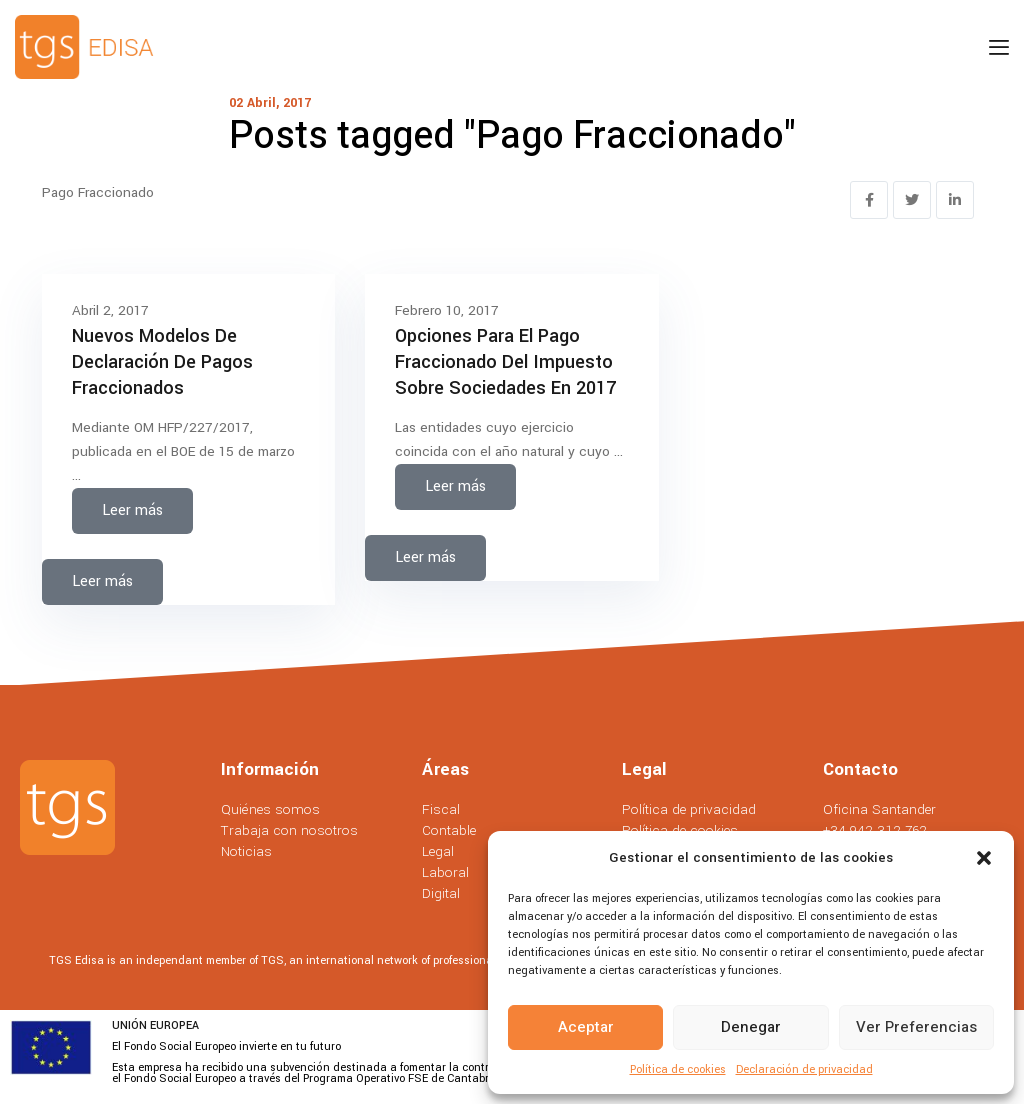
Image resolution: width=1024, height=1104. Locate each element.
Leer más (132, 510)
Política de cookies (678, 1069)
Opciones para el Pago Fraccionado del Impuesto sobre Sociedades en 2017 (505, 362)
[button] (984, 858)
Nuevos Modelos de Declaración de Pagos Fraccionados (162, 362)
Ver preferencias (916, 1027)
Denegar (751, 1027)
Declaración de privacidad (804, 1069)
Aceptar (586, 1027)
